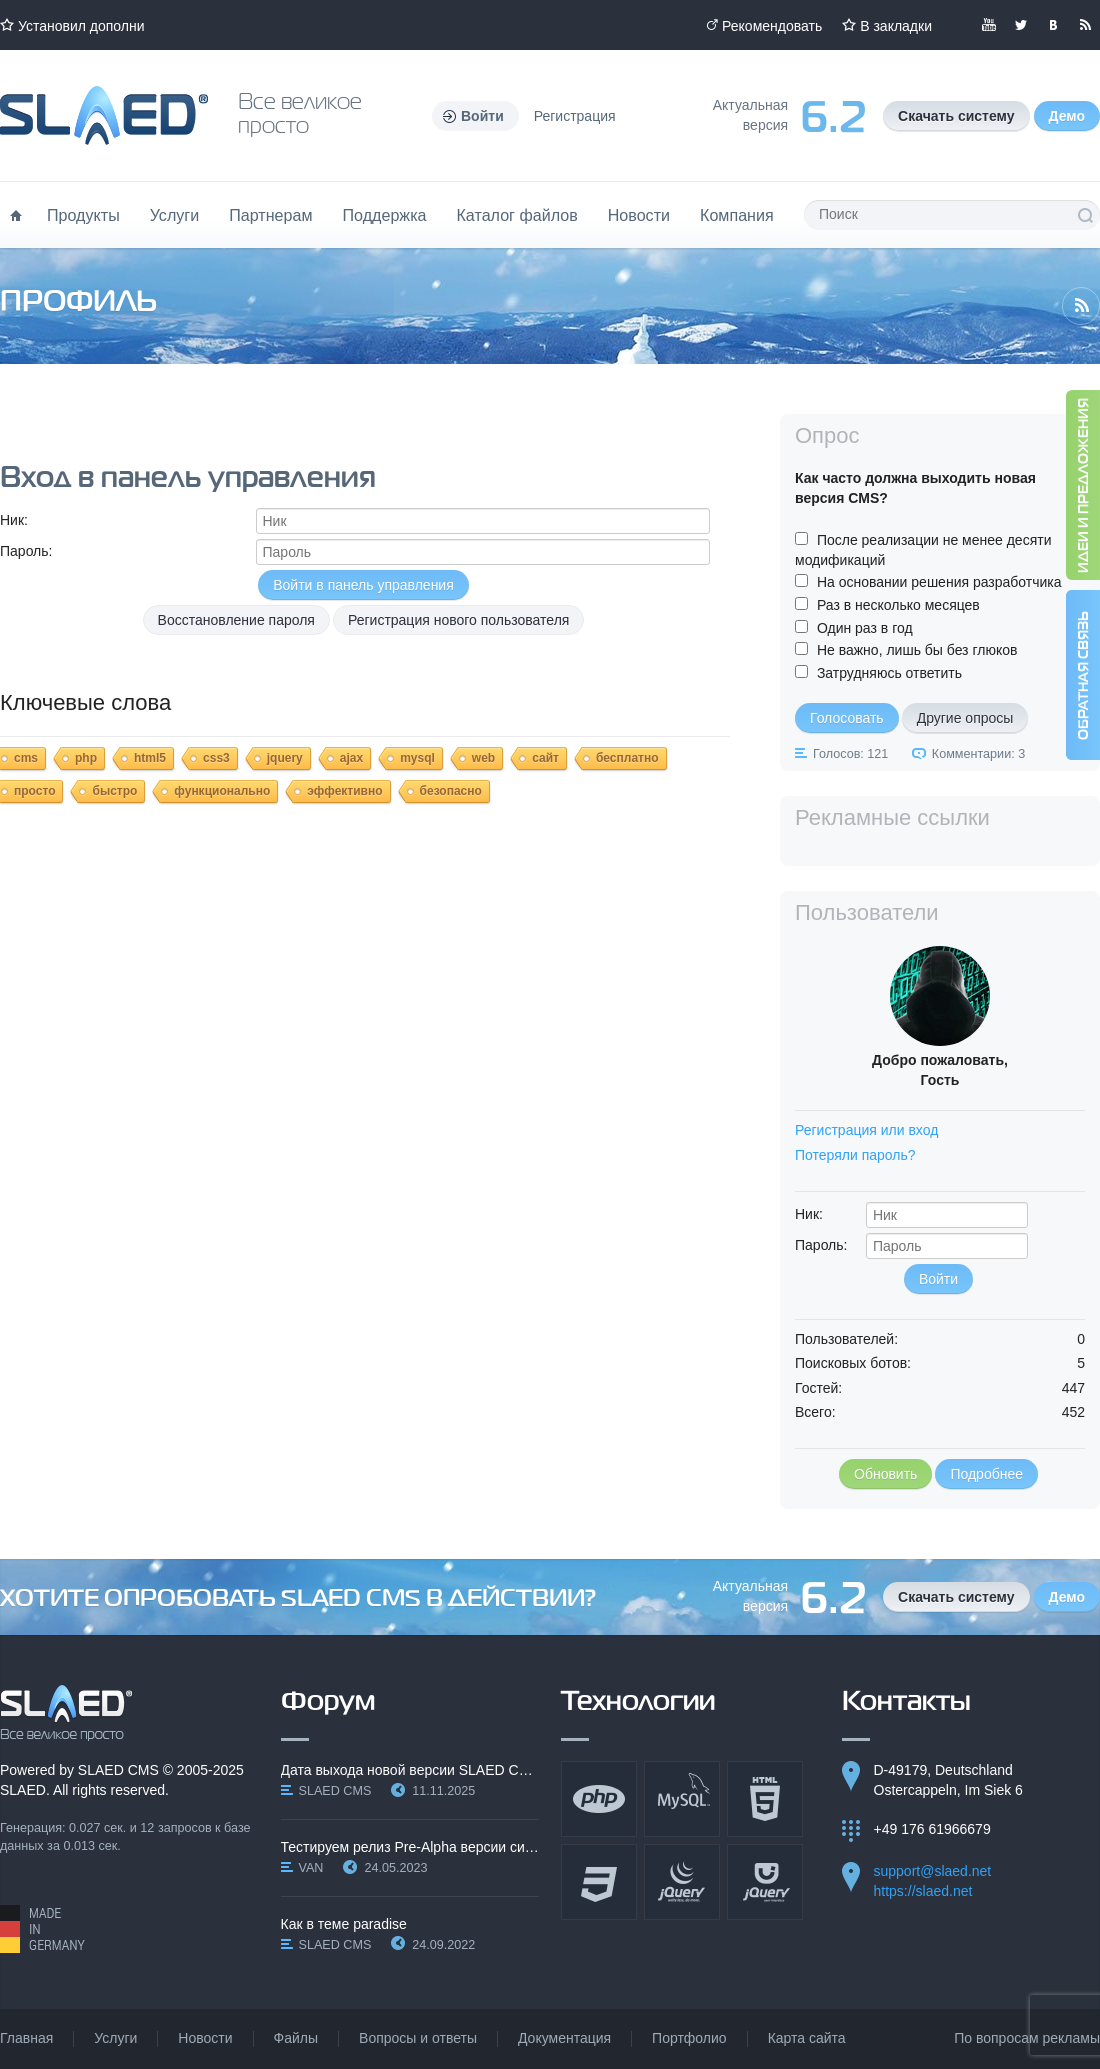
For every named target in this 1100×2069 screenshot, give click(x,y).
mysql (417, 758)
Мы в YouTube (989, 25)
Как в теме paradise (344, 1924)
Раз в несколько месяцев (898, 605)
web (483, 758)
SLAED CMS (118, 1770)
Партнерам (270, 215)
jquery (285, 758)
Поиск (1085, 215)
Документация (564, 2038)
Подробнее (986, 1474)
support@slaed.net (933, 1871)
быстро (114, 791)
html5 (150, 758)
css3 (216, 758)
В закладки (896, 26)
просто (34, 791)
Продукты (83, 215)
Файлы (296, 2038)
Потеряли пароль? (855, 1155)
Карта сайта (807, 2038)
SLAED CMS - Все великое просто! (66, 1713)
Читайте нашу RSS (1085, 25)
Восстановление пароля (236, 620)
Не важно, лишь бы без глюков (917, 650)
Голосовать (847, 718)
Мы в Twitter (1021, 25)
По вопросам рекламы (1027, 2038)
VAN (311, 1868)
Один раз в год (865, 628)
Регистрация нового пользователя (458, 620)
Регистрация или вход (866, 1130)
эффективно (344, 791)
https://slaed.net (923, 1891)
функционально (222, 791)
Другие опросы (965, 718)
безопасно (451, 791)
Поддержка (385, 215)
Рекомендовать (772, 26)
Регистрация (575, 116)
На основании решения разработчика (939, 582)
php (86, 758)
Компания (737, 215)
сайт (545, 758)
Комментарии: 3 (978, 754)
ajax (351, 758)
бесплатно (627, 758)
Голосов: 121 (850, 754)
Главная (26, 2038)
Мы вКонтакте (1053, 25)
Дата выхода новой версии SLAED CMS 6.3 (410, 1770)
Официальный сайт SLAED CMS (104, 115)
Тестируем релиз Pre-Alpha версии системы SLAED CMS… (410, 1847)
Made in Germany (42, 1929)
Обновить (885, 1474)
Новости (639, 215)
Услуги (175, 215)
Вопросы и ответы (418, 2038)
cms (26, 758)
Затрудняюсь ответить (889, 673)
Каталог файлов (516, 215)
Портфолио (689, 2038)
